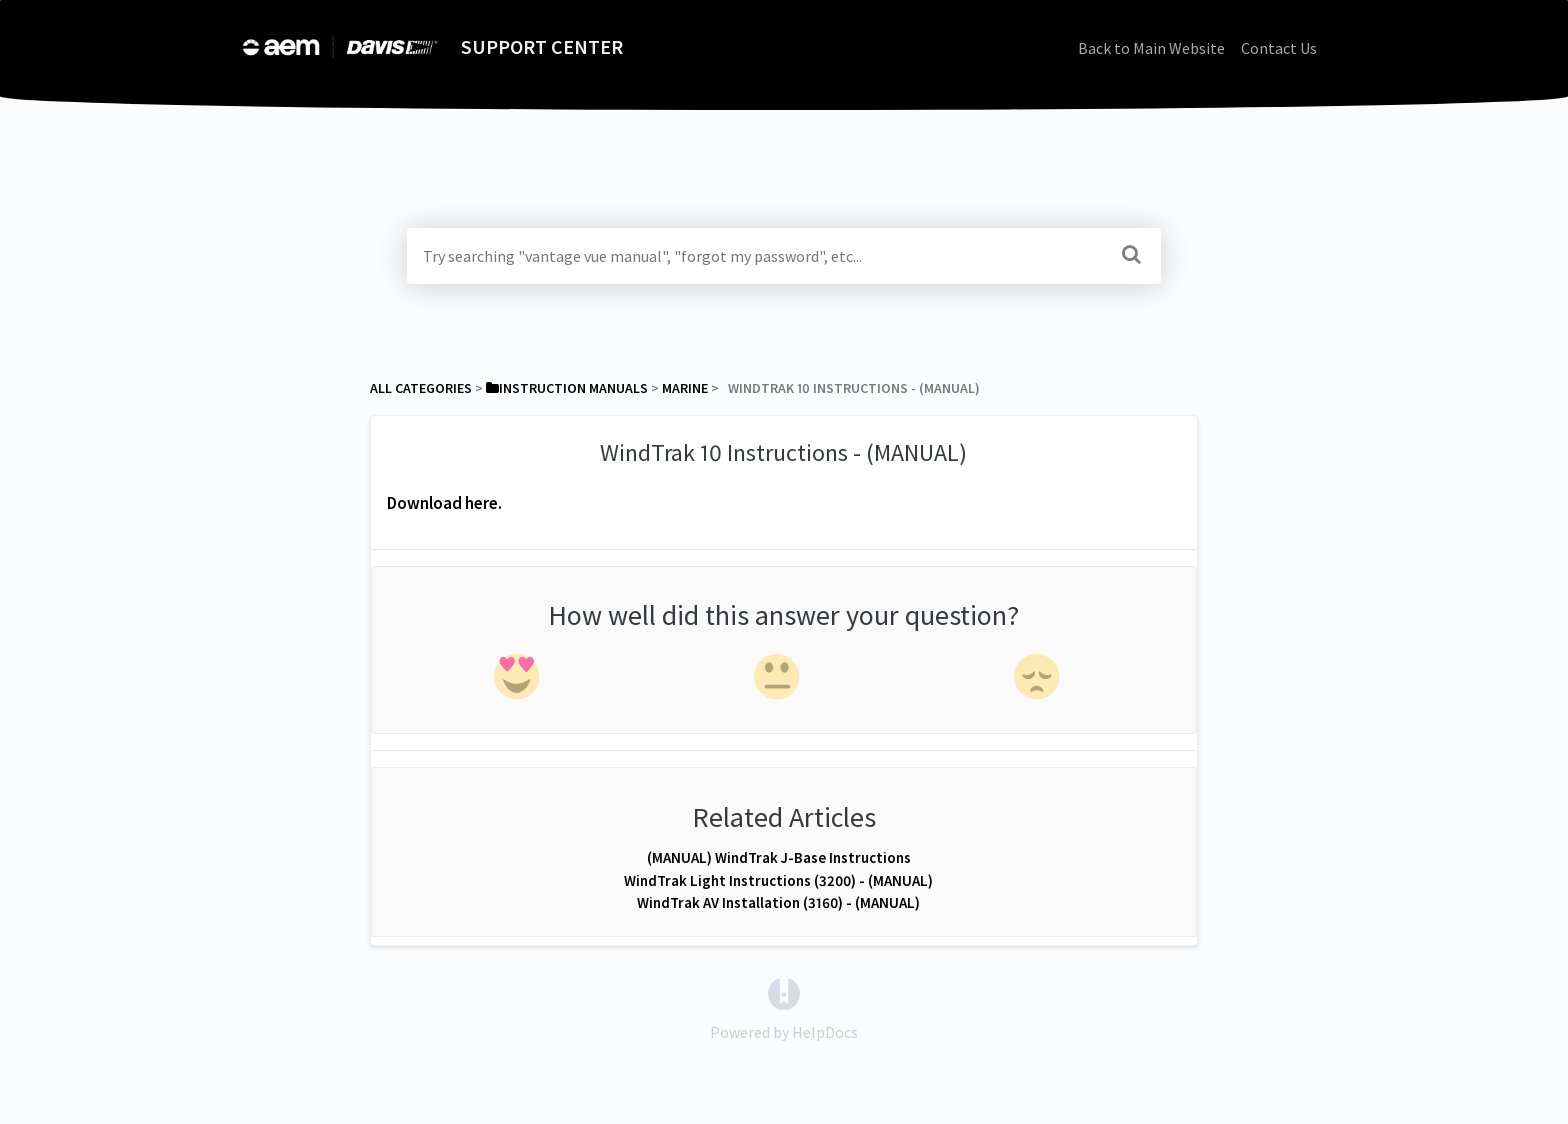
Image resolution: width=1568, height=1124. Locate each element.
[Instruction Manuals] (567, 388)
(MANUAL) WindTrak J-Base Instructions (779, 857)
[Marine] (685, 388)
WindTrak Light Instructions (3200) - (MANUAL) (778, 880)
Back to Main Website (1151, 48)
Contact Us (1279, 48)
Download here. (444, 503)
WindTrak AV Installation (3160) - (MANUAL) (778, 902)
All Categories (421, 388)
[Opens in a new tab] (784, 992)
